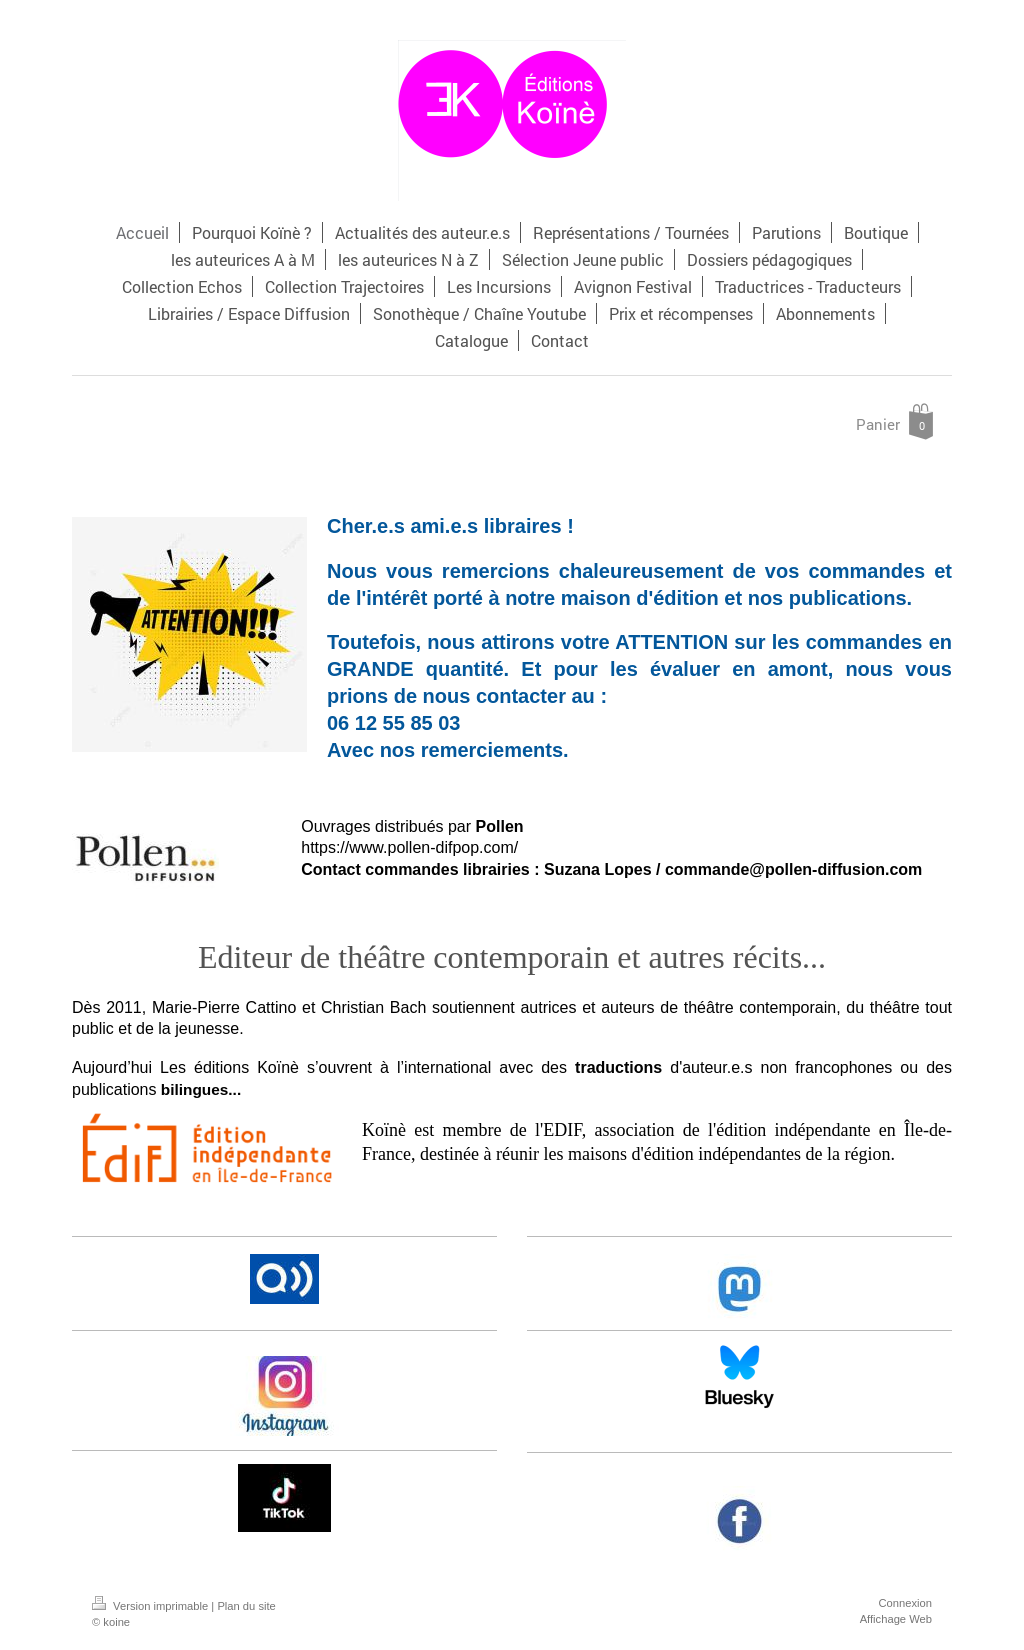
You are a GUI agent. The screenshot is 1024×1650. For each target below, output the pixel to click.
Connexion (906, 1603)
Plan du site (246, 1606)
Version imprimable (151, 1606)
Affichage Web (896, 1619)
